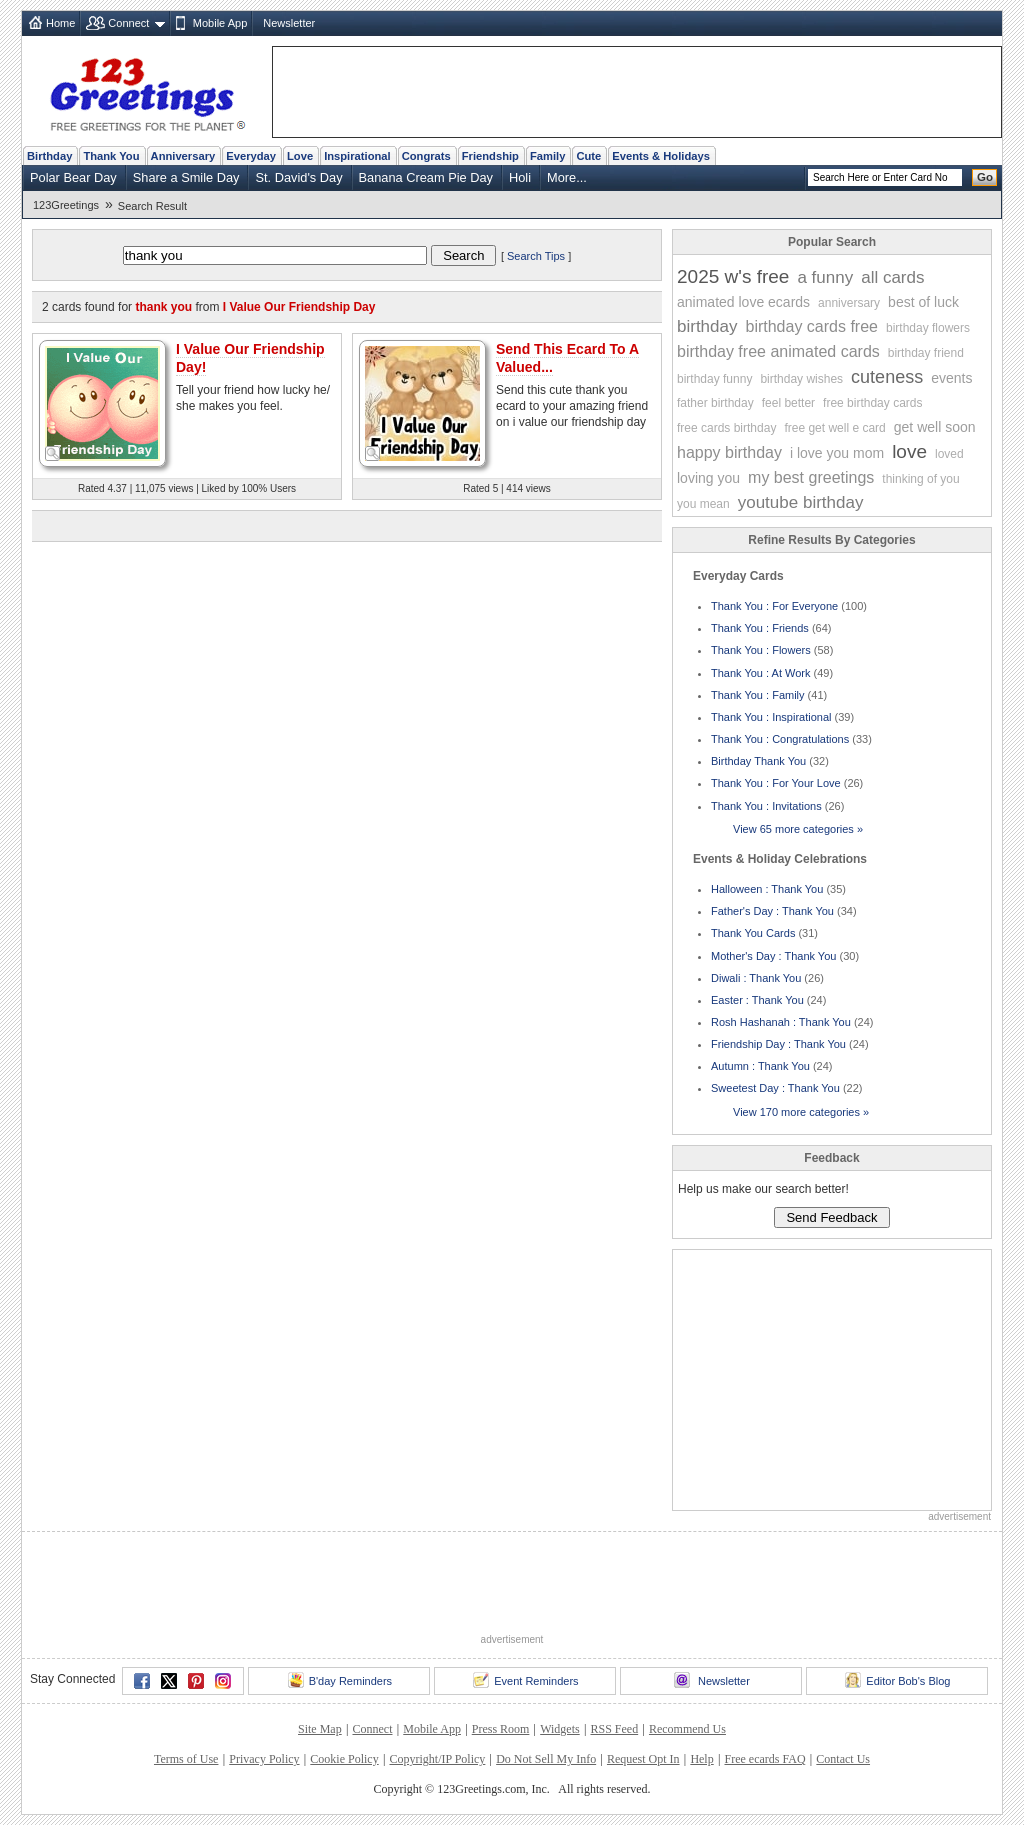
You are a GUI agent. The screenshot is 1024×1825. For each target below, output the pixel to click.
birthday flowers (928, 328)
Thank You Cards (753, 933)
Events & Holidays (661, 156)
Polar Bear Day (73, 177)
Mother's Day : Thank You (773, 956)
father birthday (715, 403)
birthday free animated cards (778, 351)
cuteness (887, 377)
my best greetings (811, 477)
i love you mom (837, 453)
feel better (788, 403)
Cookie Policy (344, 1759)
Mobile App (220, 23)
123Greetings (66, 205)
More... (567, 177)
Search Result (152, 206)
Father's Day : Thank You (772, 911)
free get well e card (834, 428)
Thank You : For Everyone (774, 606)
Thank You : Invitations (766, 806)
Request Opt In (643, 1759)
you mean (703, 504)
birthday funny (714, 379)
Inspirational (357, 156)
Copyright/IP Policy (437, 1759)
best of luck (923, 302)
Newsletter (289, 23)
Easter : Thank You (757, 1000)
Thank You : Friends (760, 628)
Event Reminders (525, 1680)
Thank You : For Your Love (776, 783)
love (909, 451)
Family (547, 156)
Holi (520, 177)
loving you (708, 478)
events (951, 378)
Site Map (320, 1729)
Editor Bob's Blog (897, 1680)
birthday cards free (811, 326)
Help (701, 1759)
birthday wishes (801, 379)
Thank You (111, 156)
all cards (892, 277)
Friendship (490, 156)
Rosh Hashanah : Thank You (781, 1022)
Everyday (251, 156)
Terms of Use (186, 1759)
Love (300, 156)
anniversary (849, 303)
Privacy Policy (264, 1759)
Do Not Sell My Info (546, 1759)
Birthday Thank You (758, 761)
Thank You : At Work (760, 673)
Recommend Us (687, 1729)
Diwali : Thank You (756, 978)
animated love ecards (743, 302)
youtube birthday (801, 502)
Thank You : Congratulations (780, 739)
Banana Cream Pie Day (426, 177)
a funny (825, 277)
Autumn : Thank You (760, 1066)
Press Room (501, 1729)
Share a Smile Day (186, 177)
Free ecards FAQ (764, 1759)
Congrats (426, 156)
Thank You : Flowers (761, 650)
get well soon (935, 427)
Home (60, 23)
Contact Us (843, 1759)
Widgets (560, 1729)
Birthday (49, 156)
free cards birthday (726, 428)
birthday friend (926, 353)
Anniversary (183, 156)
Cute (588, 156)
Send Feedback (831, 1217)
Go (985, 177)
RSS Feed (614, 1729)
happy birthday (729, 452)
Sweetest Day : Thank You (775, 1088)
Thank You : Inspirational (771, 717)
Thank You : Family (758, 695)
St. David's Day (298, 177)
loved (949, 454)
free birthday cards (872, 403)
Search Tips (536, 256)
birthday (707, 326)
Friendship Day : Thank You (778, 1044)
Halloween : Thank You (767, 889)
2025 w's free (733, 276)
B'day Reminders (340, 1680)
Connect (128, 23)
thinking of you (920, 479)
